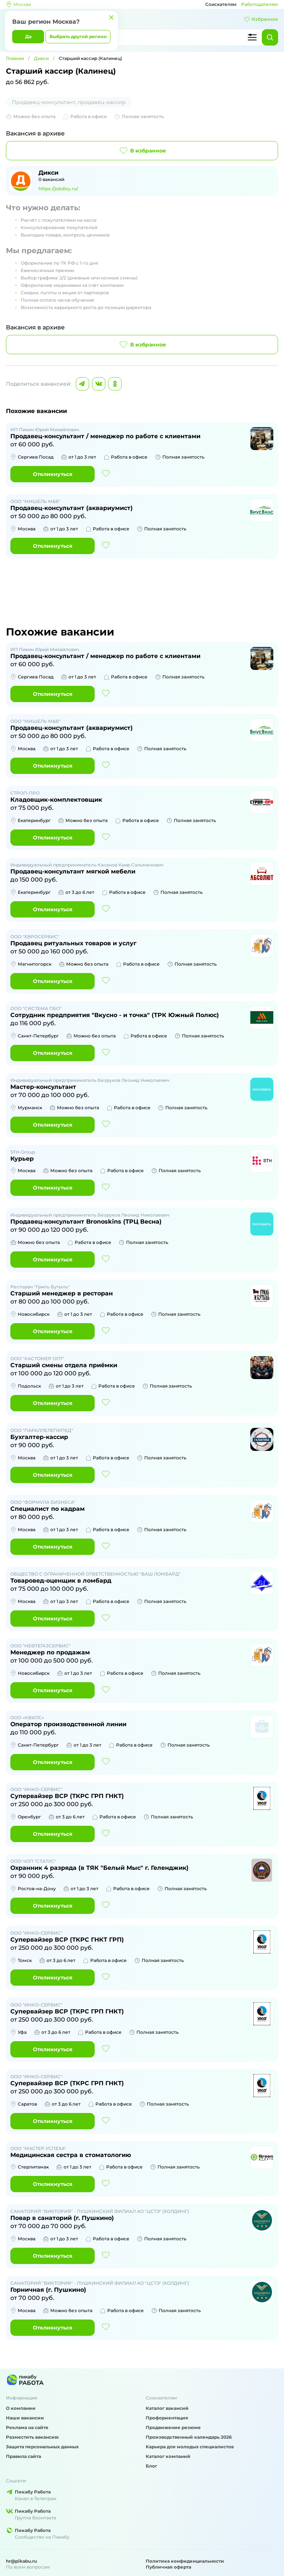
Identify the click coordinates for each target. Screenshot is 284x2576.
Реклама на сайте (27, 2427)
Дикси (41, 58)
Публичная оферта (168, 2567)
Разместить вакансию (32, 2437)
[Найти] (270, 37)
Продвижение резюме (173, 2427)
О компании (21, 2408)
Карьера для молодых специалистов (190, 2446)
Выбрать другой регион (78, 36)
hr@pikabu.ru (21, 2561)
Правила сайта (23, 2456)
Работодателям (259, 4)
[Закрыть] (111, 17)
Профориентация (167, 2418)
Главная (15, 58)
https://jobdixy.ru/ (58, 188)
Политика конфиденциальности (185, 2561)
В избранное (142, 150)
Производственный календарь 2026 (189, 2437)
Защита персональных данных (42, 2446)
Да (28, 36)
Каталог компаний (168, 2456)
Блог (151, 2466)
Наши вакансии (25, 2418)
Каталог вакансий (167, 2408)
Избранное (261, 19)
